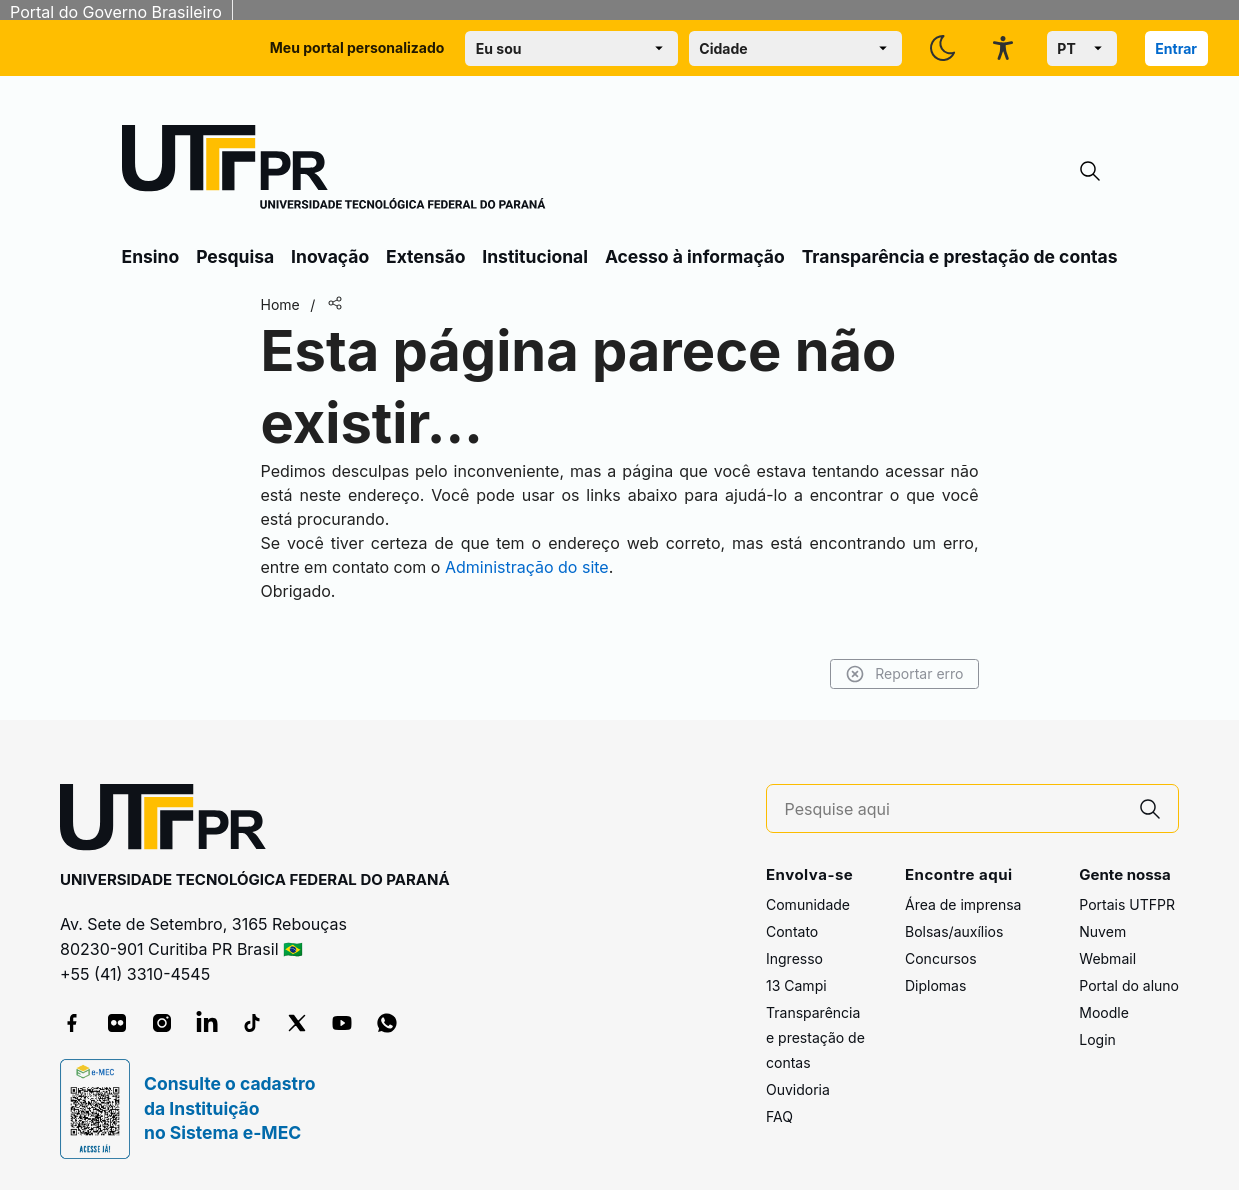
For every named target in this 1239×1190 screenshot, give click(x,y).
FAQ (779, 1116)
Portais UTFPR (1127, 904)
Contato (792, 931)
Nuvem (1102, 931)
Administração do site (527, 567)
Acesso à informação (695, 256)
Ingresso (794, 958)
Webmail (1107, 958)
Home (280, 304)
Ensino (151, 256)
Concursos (941, 958)
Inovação (330, 256)
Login (1097, 1039)
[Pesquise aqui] (954, 809)
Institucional (535, 256)
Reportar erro (904, 674)
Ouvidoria (798, 1089)
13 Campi (796, 985)
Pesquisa (235, 256)
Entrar (1176, 48)
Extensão (425, 256)
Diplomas (935, 985)
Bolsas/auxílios (954, 931)
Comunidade (808, 904)
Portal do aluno (1129, 985)
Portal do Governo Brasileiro (116, 12)
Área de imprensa (963, 904)
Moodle (1104, 1012)
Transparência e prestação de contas (960, 256)
